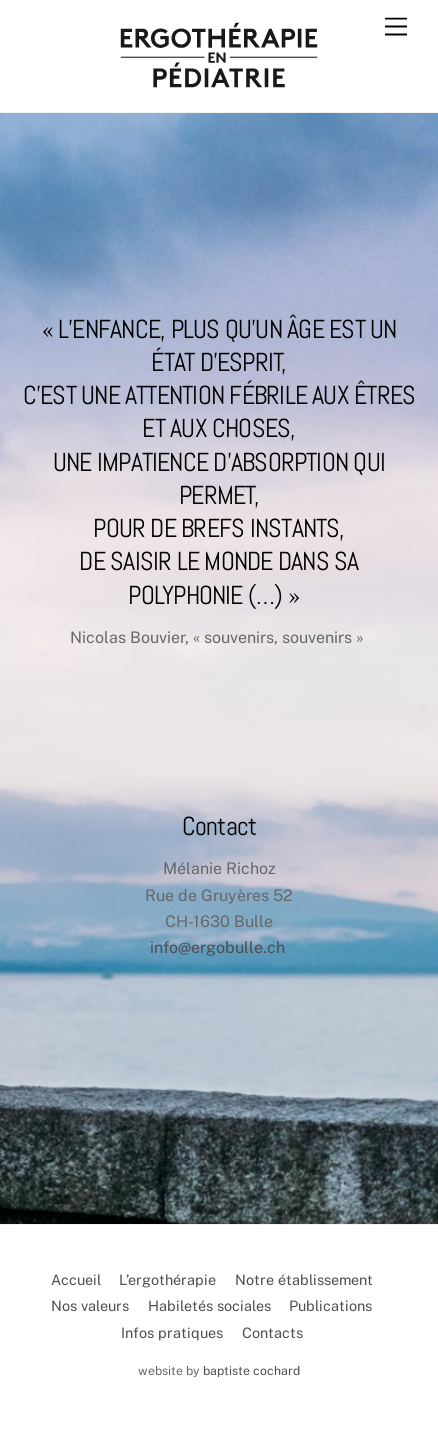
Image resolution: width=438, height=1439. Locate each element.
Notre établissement (304, 1279)
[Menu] (396, 27)
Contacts (272, 1332)
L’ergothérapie (167, 1279)
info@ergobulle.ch (217, 947)
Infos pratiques (172, 1332)
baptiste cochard (251, 1370)
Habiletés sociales (209, 1305)
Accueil (76, 1279)
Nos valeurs (90, 1305)
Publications (330, 1305)
